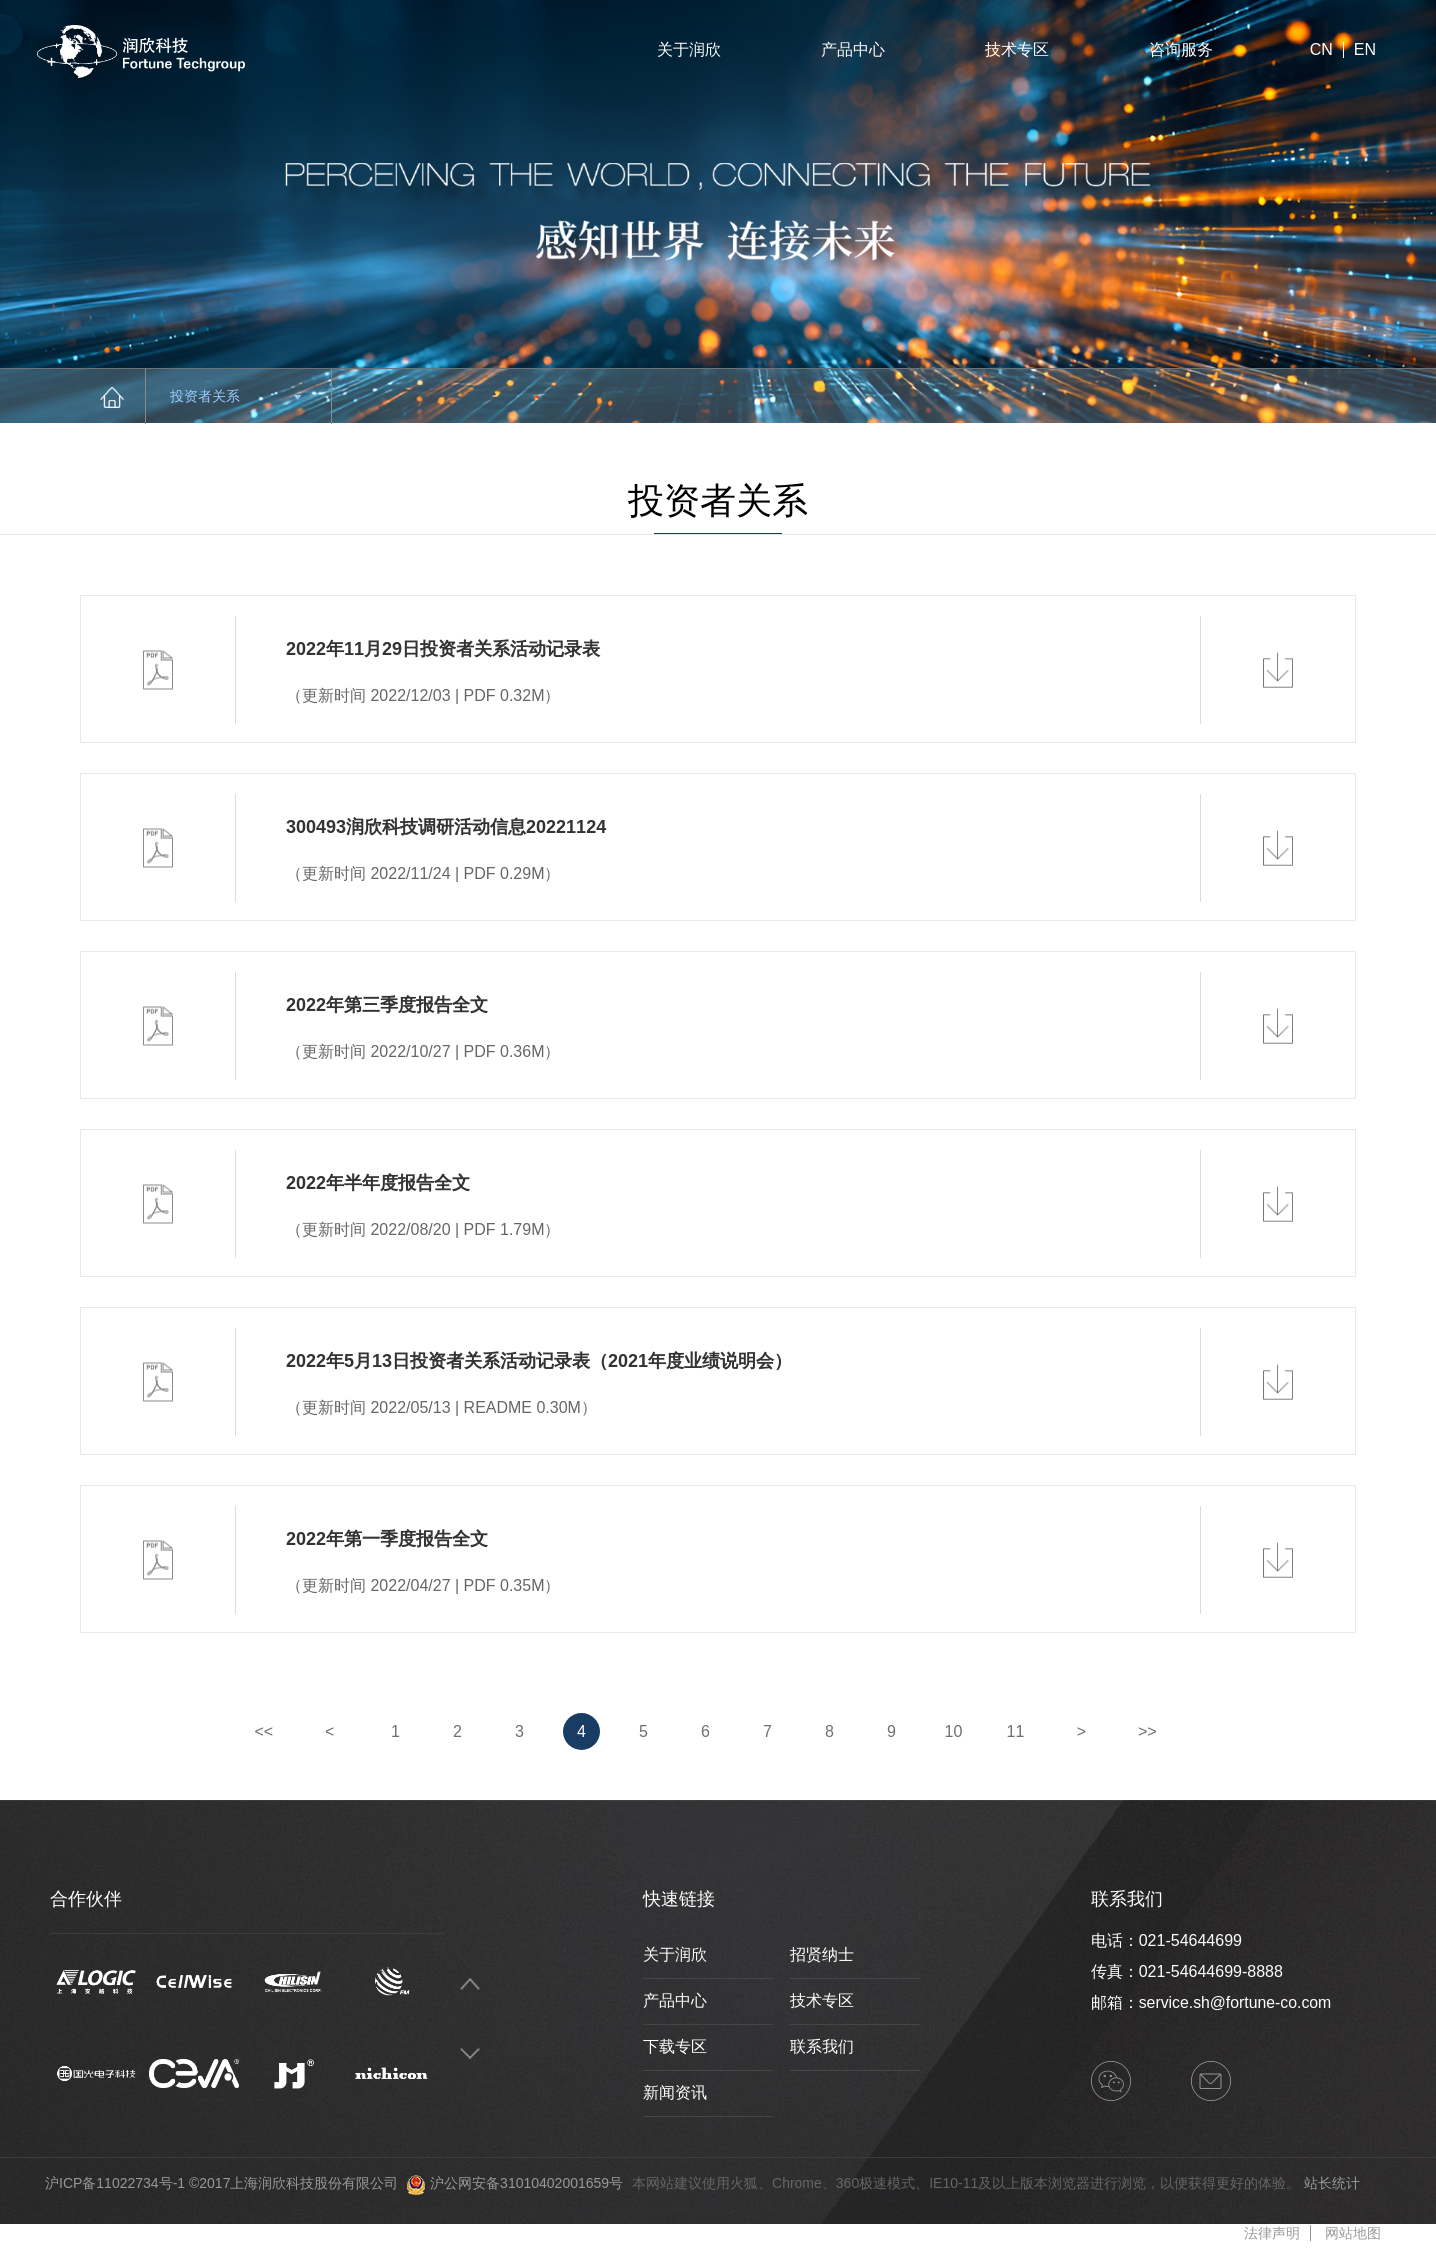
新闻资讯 (675, 2092)
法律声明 (1272, 2233)
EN (1365, 50)
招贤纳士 (822, 1954)
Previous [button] (470, 1984)
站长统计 (1332, 2183)
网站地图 (1353, 2233)
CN (1321, 50)
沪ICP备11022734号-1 (115, 2183)
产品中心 (853, 49)
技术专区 (1017, 49)
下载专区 (675, 2046)
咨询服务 (1181, 49)
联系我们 (822, 2046)
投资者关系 (235, 396)
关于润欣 (689, 49)
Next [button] (470, 2054)
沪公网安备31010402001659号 (526, 2183)
